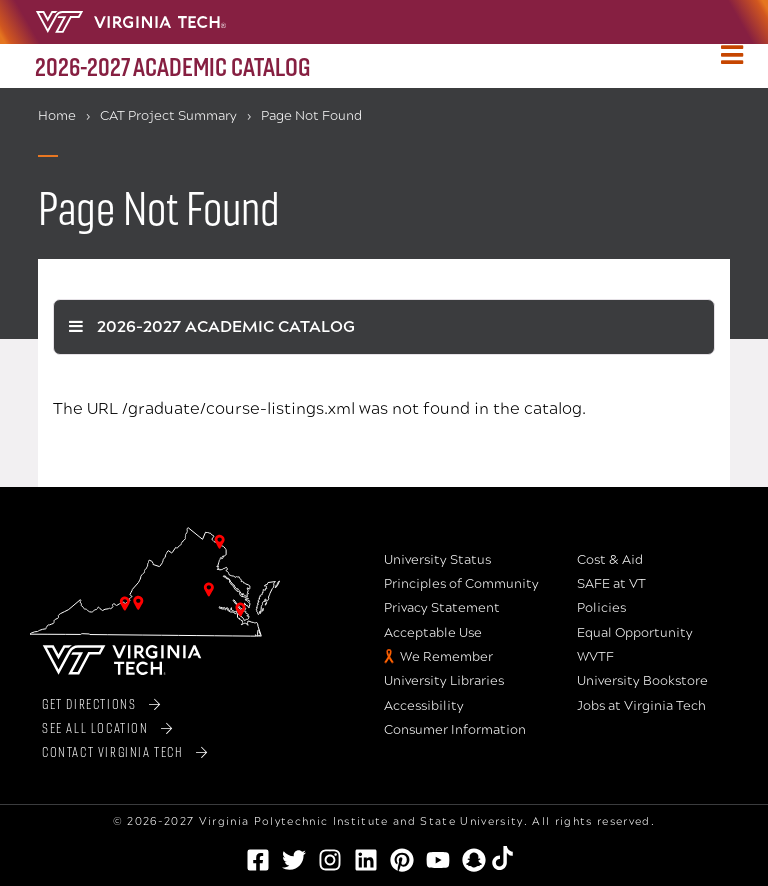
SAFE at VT (611, 584)
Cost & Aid (610, 560)
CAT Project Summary (168, 116)
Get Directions (89, 703)
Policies (601, 608)
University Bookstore (642, 681)
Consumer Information (455, 730)
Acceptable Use (433, 633)
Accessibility (424, 706)
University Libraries (444, 681)
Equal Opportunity (635, 633)
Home (57, 116)
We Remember (446, 657)
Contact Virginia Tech (113, 751)
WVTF (595, 657)
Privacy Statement (442, 608)
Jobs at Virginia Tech (641, 706)
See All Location (95, 727)
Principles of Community (461, 584)
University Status (437, 560)
